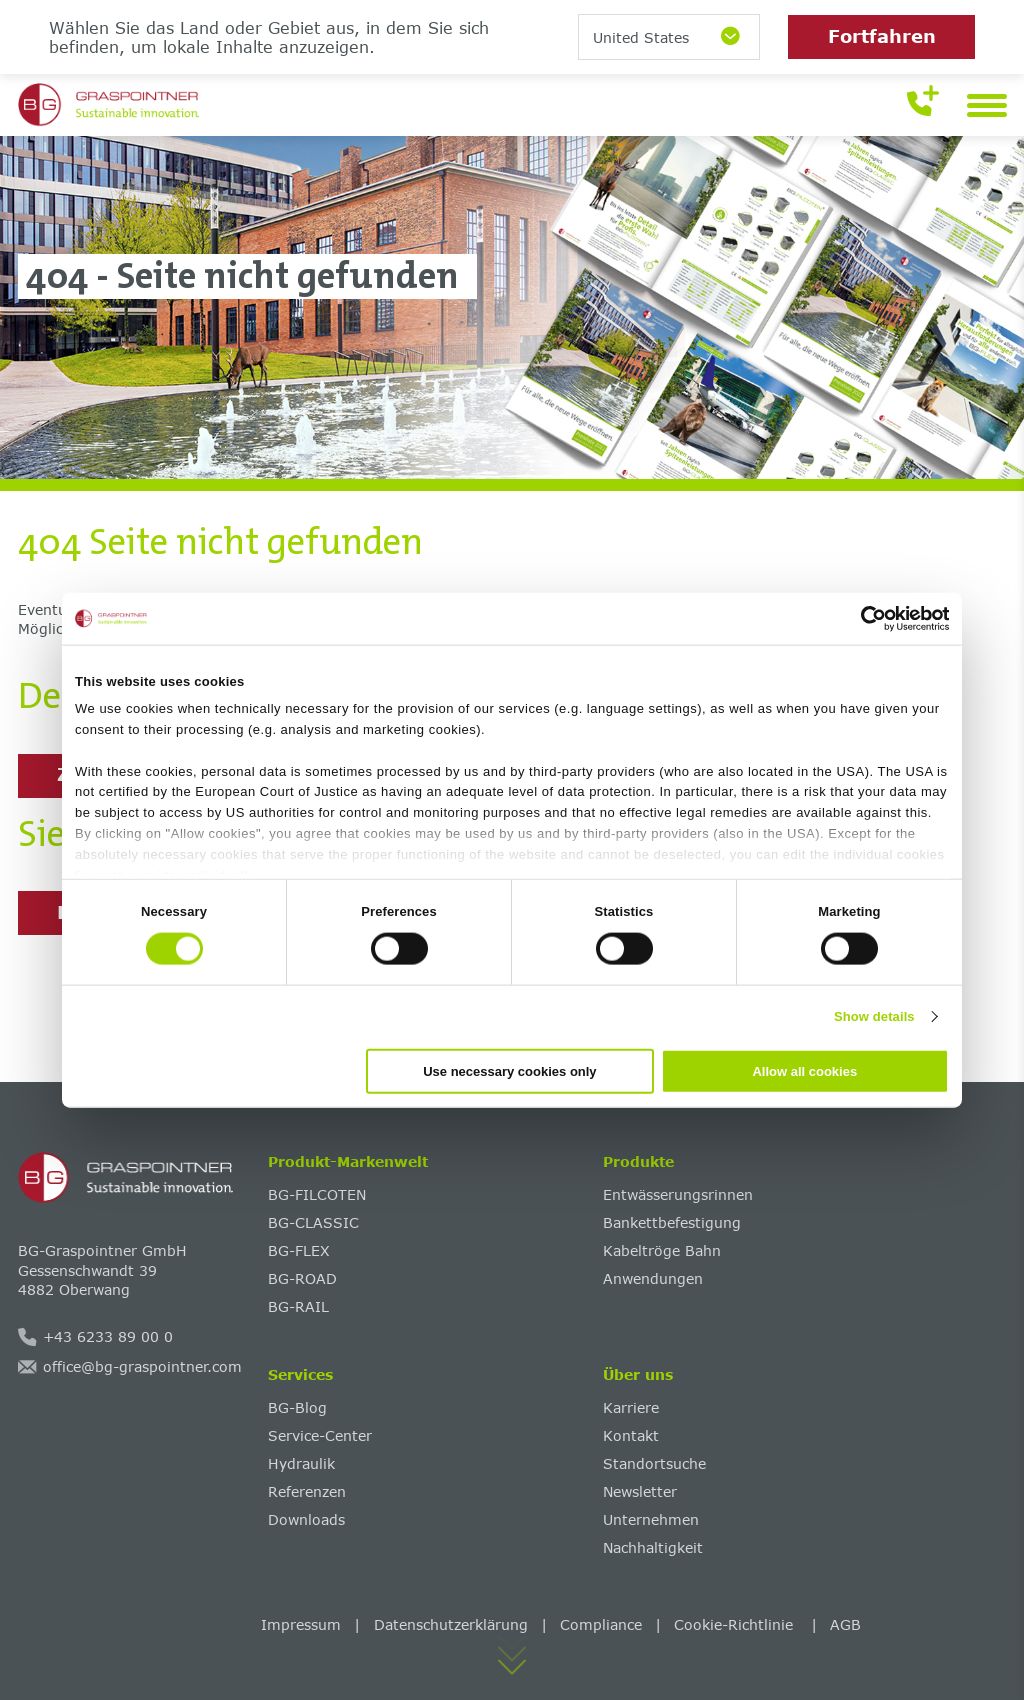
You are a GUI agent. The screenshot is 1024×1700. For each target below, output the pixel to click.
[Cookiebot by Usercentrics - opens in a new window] (861, 619)
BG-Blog (297, 1407)
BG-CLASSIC (313, 1222)
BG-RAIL (298, 1306)
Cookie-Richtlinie (736, 1624)
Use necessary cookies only (509, 1070)
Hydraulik (301, 1463)
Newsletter (640, 1491)
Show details (874, 1016)
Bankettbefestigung (672, 1222)
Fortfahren (882, 36)
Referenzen (307, 1491)
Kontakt (631, 1435)
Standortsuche (654, 1463)
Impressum (301, 1624)
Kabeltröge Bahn (662, 1250)
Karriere (631, 1407)
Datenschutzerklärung (451, 1624)
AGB (845, 1624)
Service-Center (320, 1435)
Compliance (601, 1624)
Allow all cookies (804, 1070)
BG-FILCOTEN (317, 1194)
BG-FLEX (299, 1250)
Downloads (306, 1519)
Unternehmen (651, 1519)
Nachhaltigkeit (653, 1547)
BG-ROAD (302, 1278)
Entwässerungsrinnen (678, 1194)
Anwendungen (653, 1278)
